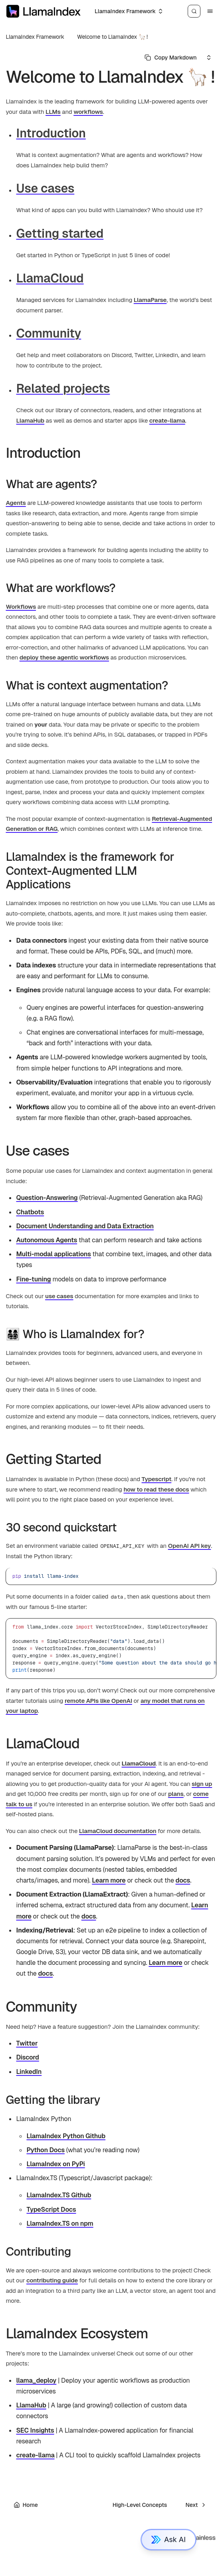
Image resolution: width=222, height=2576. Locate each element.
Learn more (108, 1880)
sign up (202, 1784)
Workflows (21, 606)
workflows (88, 111)
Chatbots (30, 1212)
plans (176, 1793)
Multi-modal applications (53, 1254)
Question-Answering (46, 1198)
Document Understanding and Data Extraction (84, 1226)
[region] (111, 1648)
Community (48, 333)
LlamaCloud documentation (118, 1831)
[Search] (194, 11)
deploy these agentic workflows (64, 657)
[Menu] (210, 11)
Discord (27, 2057)
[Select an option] (128, 11)
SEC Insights (35, 2430)
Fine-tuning (33, 1279)
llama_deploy (36, 2380)
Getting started (59, 233)
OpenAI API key (189, 1545)
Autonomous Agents (46, 1240)
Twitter (27, 2043)
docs (183, 1880)
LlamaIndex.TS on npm (59, 2223)
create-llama (167, 420)
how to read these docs (156, 1489)
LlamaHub (30, 420)
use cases (59, 1296)
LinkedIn (29, 2072)
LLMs (53, 111)
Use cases (45, 188)
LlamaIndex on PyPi (55, 2164)
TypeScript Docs (51, 2209)
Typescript (157, 1479)
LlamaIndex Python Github (65, 2136)
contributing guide (52, 2280)
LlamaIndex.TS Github (58, 2195)
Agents (16, 502)
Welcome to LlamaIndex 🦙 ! (112, 36)
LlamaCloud (49, 278)
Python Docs (45, 2150)
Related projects (63, 388)
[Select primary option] (170, 57)
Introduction (50, 133)
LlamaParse (150, 300)
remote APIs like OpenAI (98, 1700)
